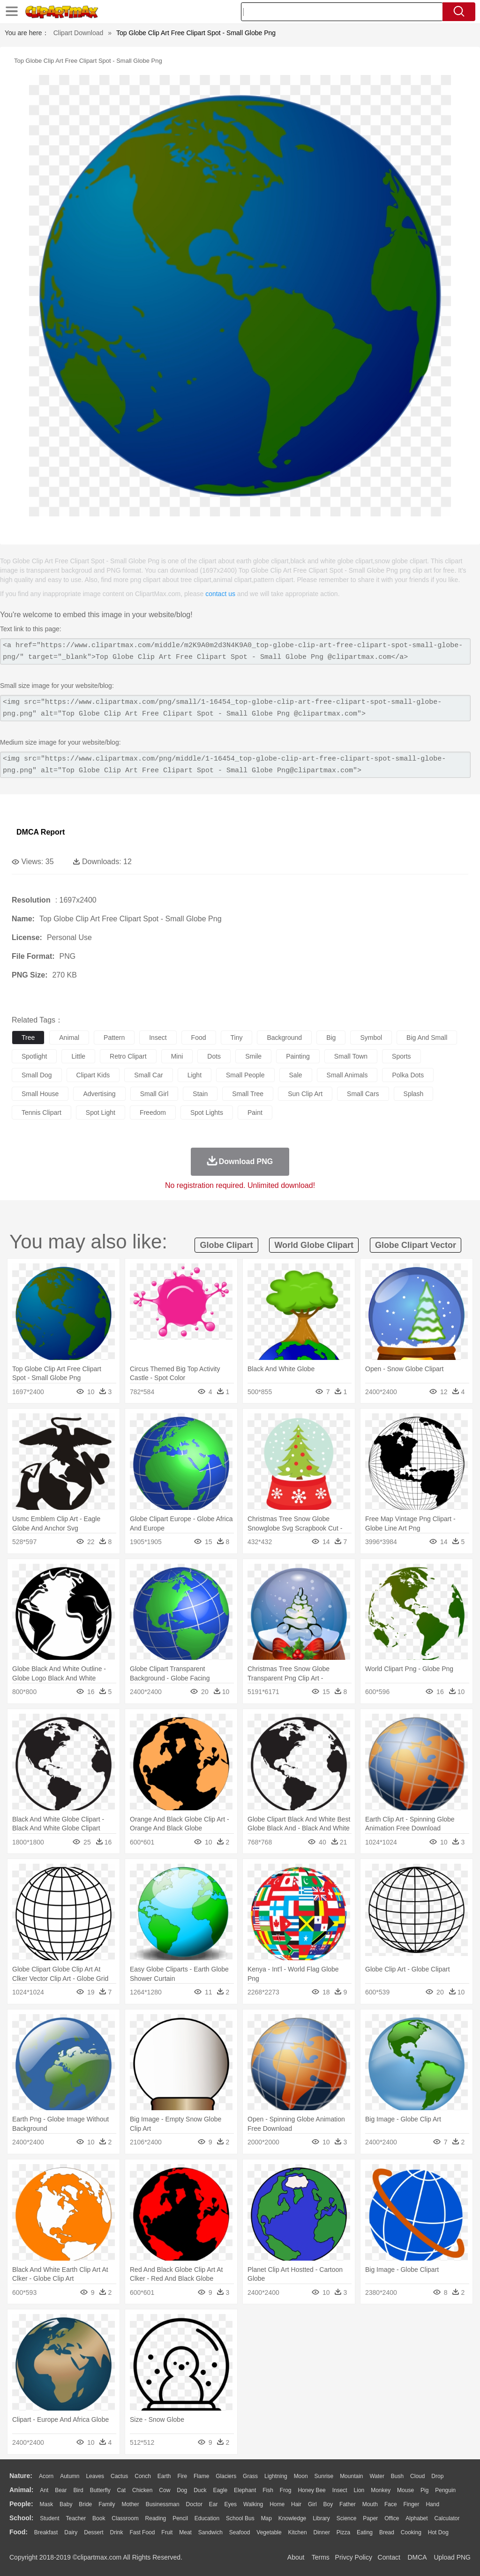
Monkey (380, 2490)
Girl (312, 2504)
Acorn (46, 2476)
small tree (247, 1094)
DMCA (416, 2557)
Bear (61, 2490)
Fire (182, 2476)
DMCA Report (40, 832)
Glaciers (226, 2476)
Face (390, 2504)
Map (266, 2518)
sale (295, 1075)
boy (328, 2504)
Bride (85, 2504)
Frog (286, 2490)
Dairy (70, 2532)
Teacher (76, 2518)
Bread (386, 2532)
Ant (44, 2490)
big (331, 1037)
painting (298, 1056)
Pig (424, 2490)
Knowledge (292, 2518)
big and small (426, 1037)
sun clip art (305, 1094)
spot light (100, 1112)
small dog (37, 1075)
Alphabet (416, 2518)
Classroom (125, 2518)
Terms (321, 2557)
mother (130, 2504)
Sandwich (210, 2532)
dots (214, 1056)
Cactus (119, 2476)
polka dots (408, 1075)
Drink (116, 2532)
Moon (301, 2476)
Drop (437, 2476)
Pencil (180, 2518)
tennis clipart (41, 1112)
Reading (155, 2518)
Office (391, 2518)
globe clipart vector (415, 1245)
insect (157, 1037)
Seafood (239, 2532)
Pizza (343, 2532)
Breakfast (46, 2532)
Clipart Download (78, 33)
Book (98, 2518)
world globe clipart (313, 1245)
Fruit (166, 2532)
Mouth (370, 2504)
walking (253, 2504)
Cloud (417, 2476)
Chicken (142, 2490)
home (277, 2504)
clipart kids (93, 1075)
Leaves (95, 2476)
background (284, 1037)
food (198, 1037)
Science (347, 2518)
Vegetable (268, 2532)
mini (177, 1056)
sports (401, 1056)
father (347, 2504)
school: (21, 2518)
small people (245, 1075)
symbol (371, 1037)
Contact (389, 2557)
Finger (411, 2504)
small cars (363, 1094)
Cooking (411, 2532)
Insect (339, 2490)
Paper (370, 2518)
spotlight (34, 1056)
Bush (397, 2476)
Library (321, 2518)
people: (21, 2504)
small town (351, 1056)
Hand (432, 2504)
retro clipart (128, 1056)
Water (376, 2476)
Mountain (351, 2476)
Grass (250, 2476)
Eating (365, 2532)
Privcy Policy (353, 2557)
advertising (99, 1094)
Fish (267, 2490)
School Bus (240, 2518)
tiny (237, 1037)
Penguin (445, 2490)
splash (414, 1094)
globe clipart (226, 1245)
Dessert (93, 2532)
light (195, 1075)
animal (69, 1037)
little (78, 1056)
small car (148, 1075)
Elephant (245, 2490)
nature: (20, 2475)
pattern (114, 1037)
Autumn (69, 2476)
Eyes (230, 2504)
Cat (121, 2490)
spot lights (206, 1112)
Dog (182, 2490)
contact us (220, 593)
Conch (143, 2476)
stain (200, 1094)
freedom (153, 1112)
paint (255, 1112)
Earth (164, 2476)
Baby (66, 2504)
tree (28, 1037)
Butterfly (100, 2490)
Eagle (220, 2490)
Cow (164, 2490)
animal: (21, 2490)
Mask (46, 2504)
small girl (154, 1094)
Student (49, 2518)
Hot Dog (438, 2532)
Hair (296, 2504)
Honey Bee (311, 2490)
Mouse (405, 2490)
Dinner (322, 2532)
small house (40, 1094)
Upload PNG (452, 2557)
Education (207, 2518)
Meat (185, 2532)
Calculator (447, 2518)
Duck (200, 2490)
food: (18, 2532)
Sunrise (324, 2476)
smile (253, 1056)
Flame (201, 2476)
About (296, 2557)
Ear (213, 2504)
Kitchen (297, 2532)
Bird (78, 2490)
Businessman (163, 2504)
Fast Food (142, 2532)
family (106, 2504)
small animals (347, 1075)
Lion (359, 2490)
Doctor (194, 2504)
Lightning (275, 2476)
